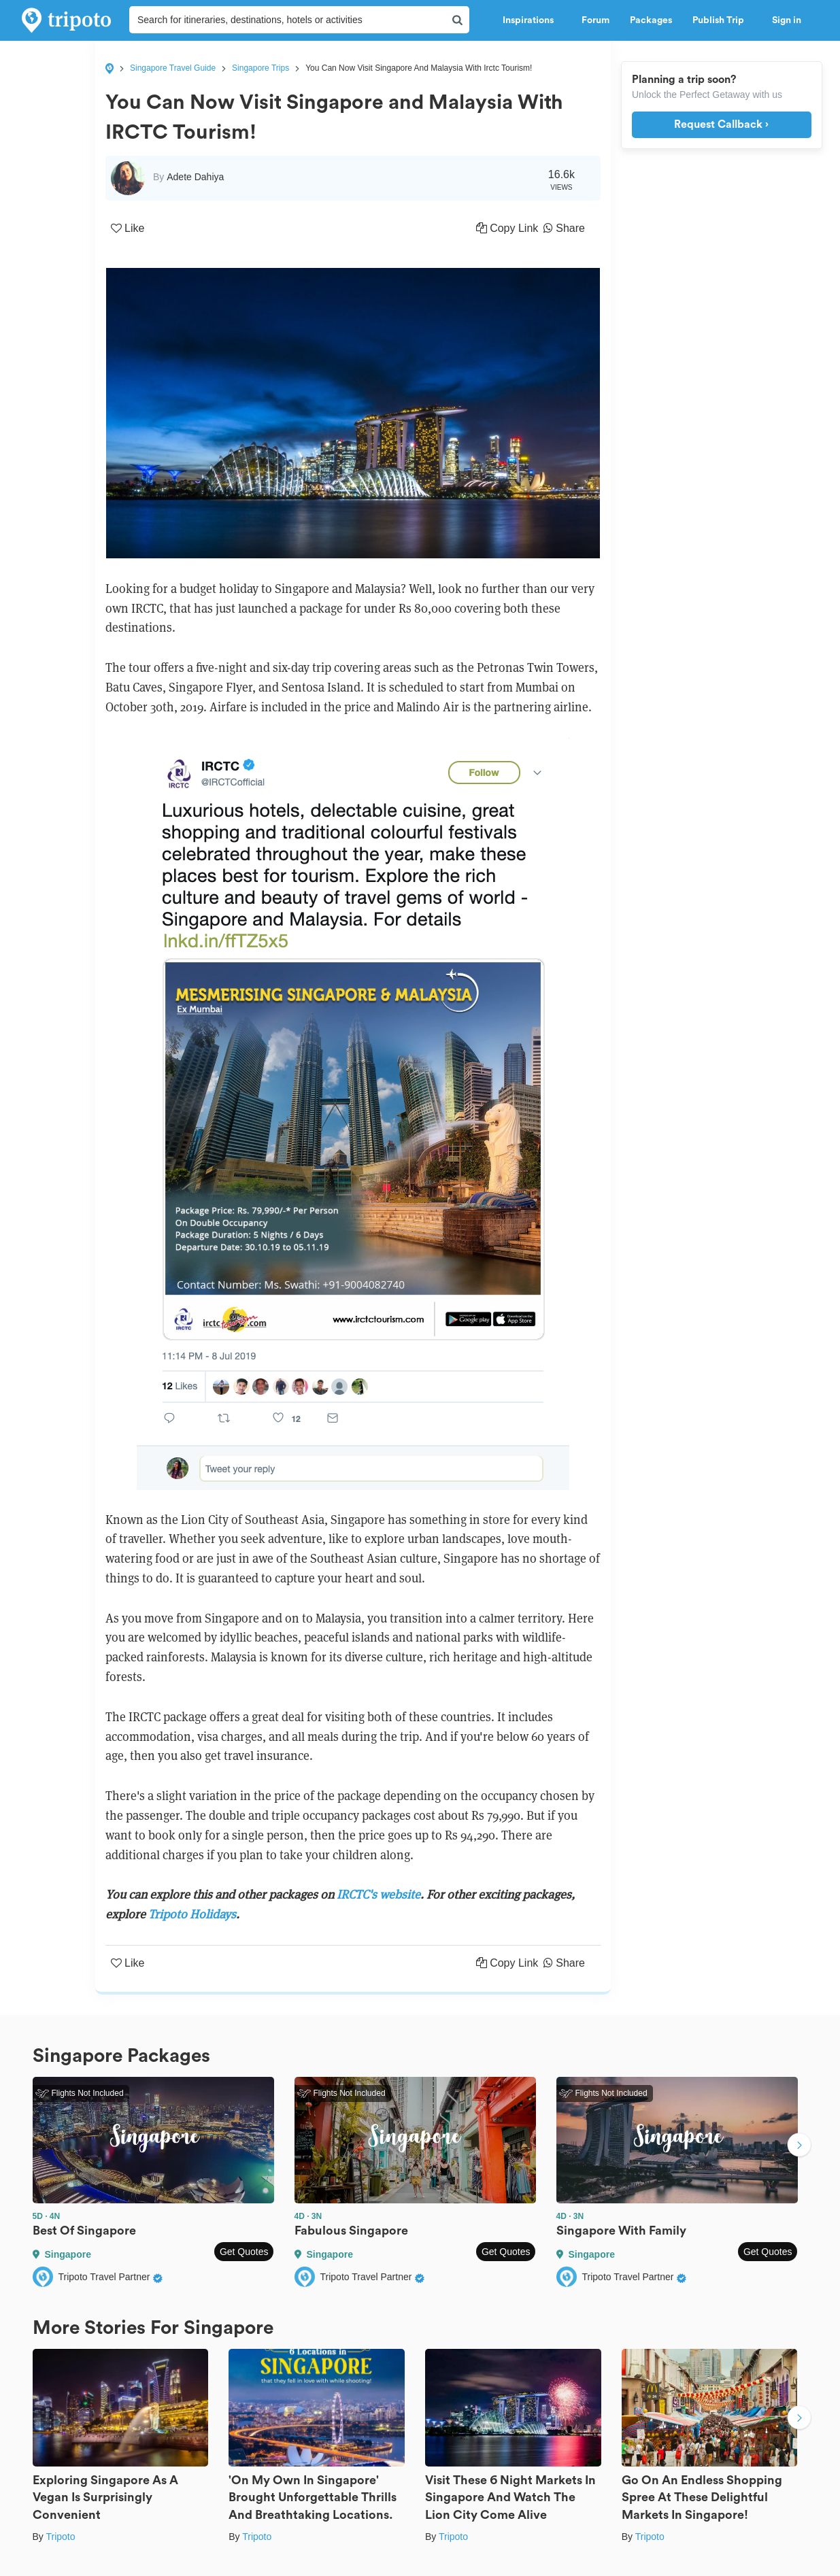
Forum (595, 20)
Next (799, 2147)
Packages (651, 20)
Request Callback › (721, 124)
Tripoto (60, 2536)
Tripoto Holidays (192, 1914)
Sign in (786, 20)
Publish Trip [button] (722, 20)
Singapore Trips (260, 68)
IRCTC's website (378, 1894)
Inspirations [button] (532, 20)
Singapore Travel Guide (173, 68)
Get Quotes (244, 2251)
